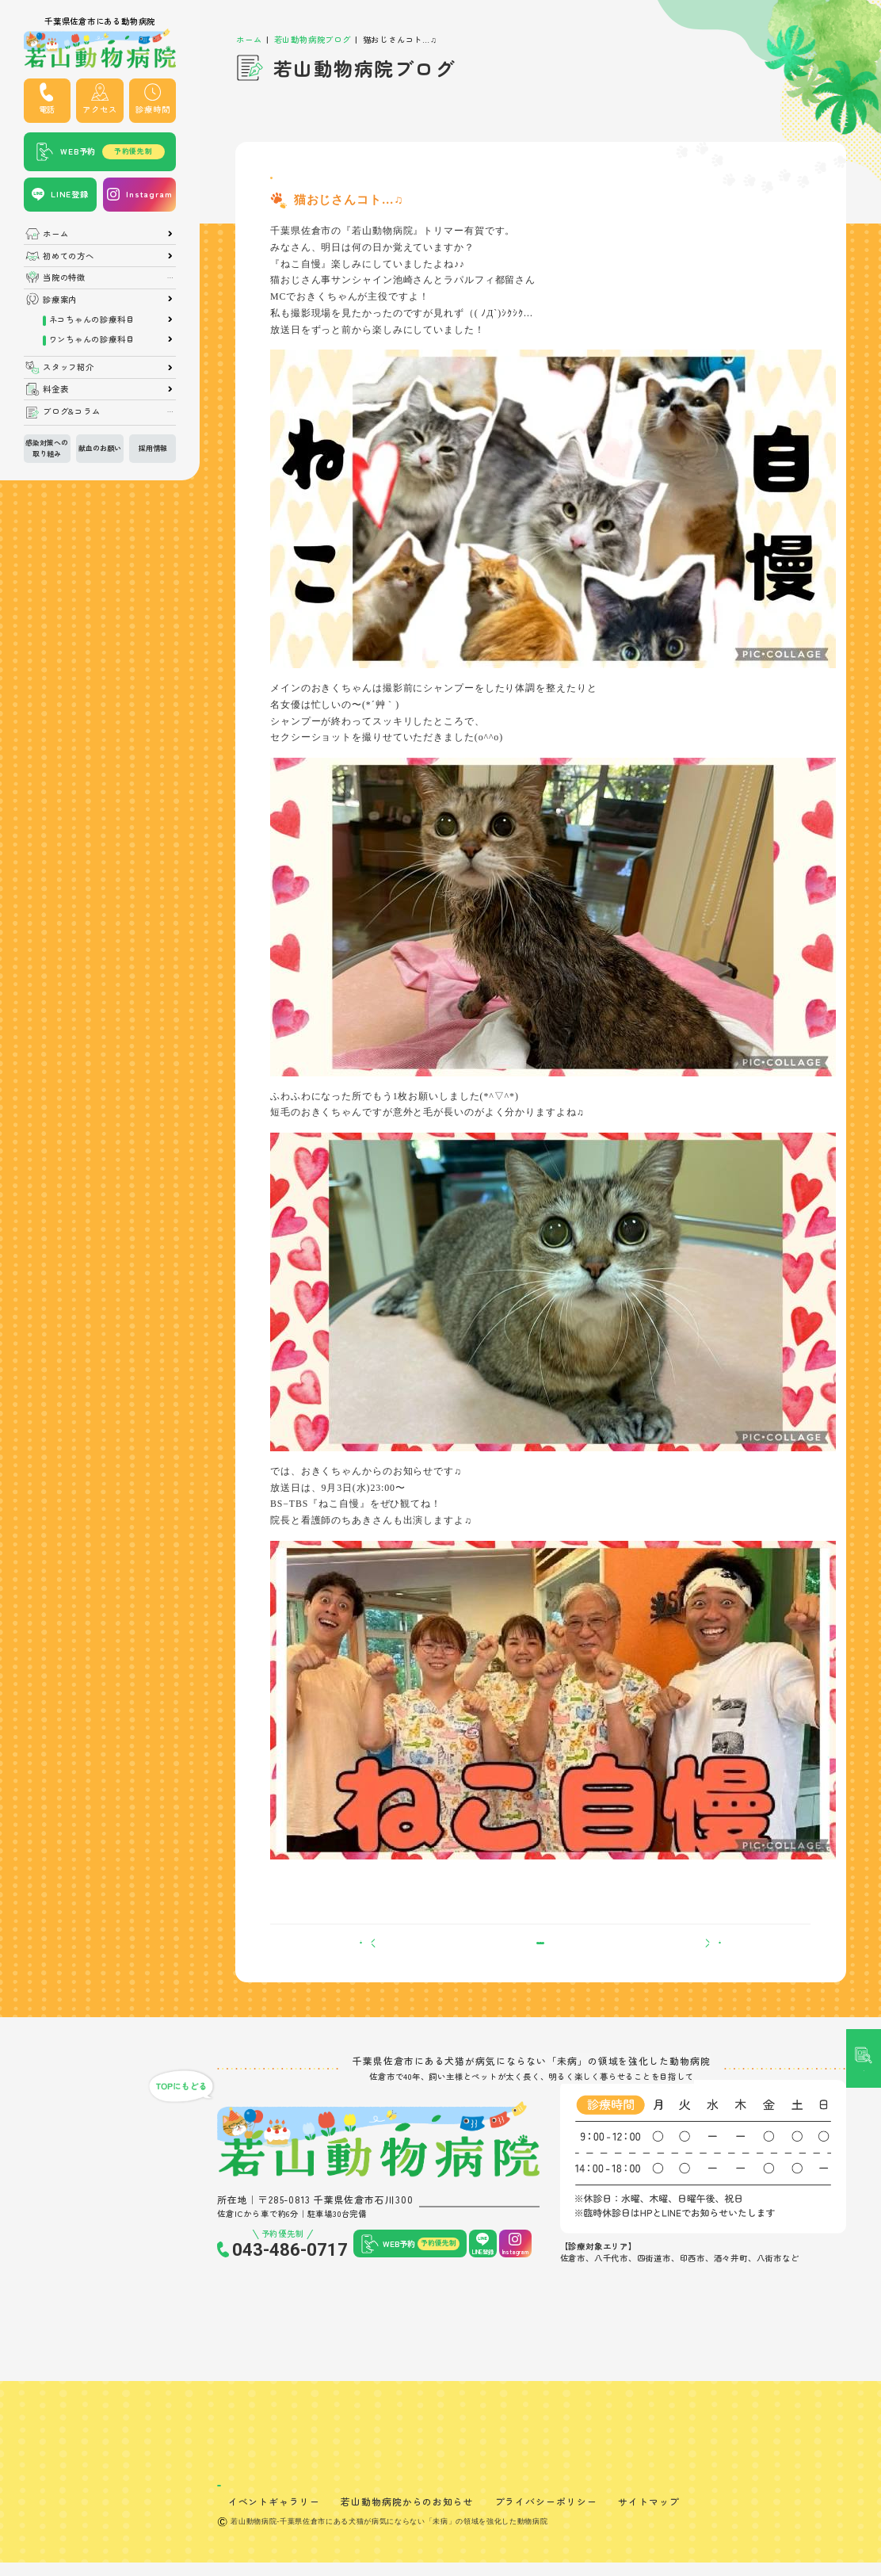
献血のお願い (99, 448)
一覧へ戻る (540, 1964)
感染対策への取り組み (46, 448)
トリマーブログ (304, 182)
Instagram (149, 194)
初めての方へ (68, 256)
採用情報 (153, 448)
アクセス (99, 109)
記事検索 (864, 1092)
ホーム (55, 234)
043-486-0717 (290, 2279)
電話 (47, 109)
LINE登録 (70, 194)
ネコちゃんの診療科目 (92, 319)
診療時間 (152, 109)
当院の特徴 (64, 277)
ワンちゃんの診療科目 (92, 339)
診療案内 (60, 300)
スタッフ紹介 (68, 367)
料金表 (55, 389)
